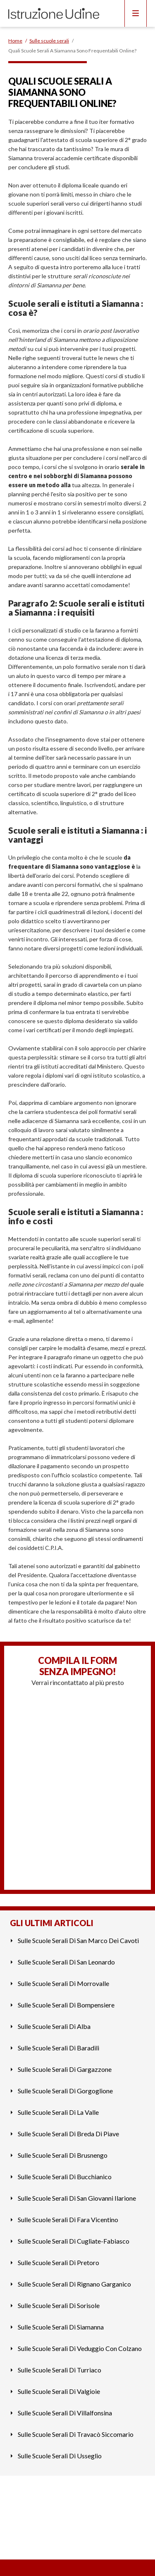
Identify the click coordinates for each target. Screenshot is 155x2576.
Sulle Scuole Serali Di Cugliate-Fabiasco (73, 2241)
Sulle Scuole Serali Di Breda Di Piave (68, 2134)
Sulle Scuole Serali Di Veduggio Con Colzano (80, 2348)
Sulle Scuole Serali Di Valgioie (59, 2391)
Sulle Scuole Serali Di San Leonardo (66, 1962)
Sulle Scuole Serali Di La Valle (58, 2112)
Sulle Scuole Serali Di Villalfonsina (65, 2413)
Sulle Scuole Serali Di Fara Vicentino (68, 2219)
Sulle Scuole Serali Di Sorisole (59, 2305)
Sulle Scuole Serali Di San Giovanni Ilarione (77, 2198)
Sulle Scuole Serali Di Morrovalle (63, 1983)
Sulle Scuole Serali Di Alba (54, 2026)
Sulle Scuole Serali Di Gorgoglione (65, 2091)
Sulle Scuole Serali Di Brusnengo (62, 2155)
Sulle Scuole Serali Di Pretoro (58, 2262)
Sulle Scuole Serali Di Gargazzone (65, 2069)
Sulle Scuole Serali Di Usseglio (60, 2456)
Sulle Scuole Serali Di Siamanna (61, 2327)
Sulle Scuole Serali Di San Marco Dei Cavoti (78, 1940)
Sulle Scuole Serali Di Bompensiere (66, 2005)
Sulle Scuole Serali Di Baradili (58, 2048)
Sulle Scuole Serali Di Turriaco (59, 2370)
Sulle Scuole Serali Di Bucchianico (65, 2176)
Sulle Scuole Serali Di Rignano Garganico (74, 2284)
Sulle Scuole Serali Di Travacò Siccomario (76, 2434)
